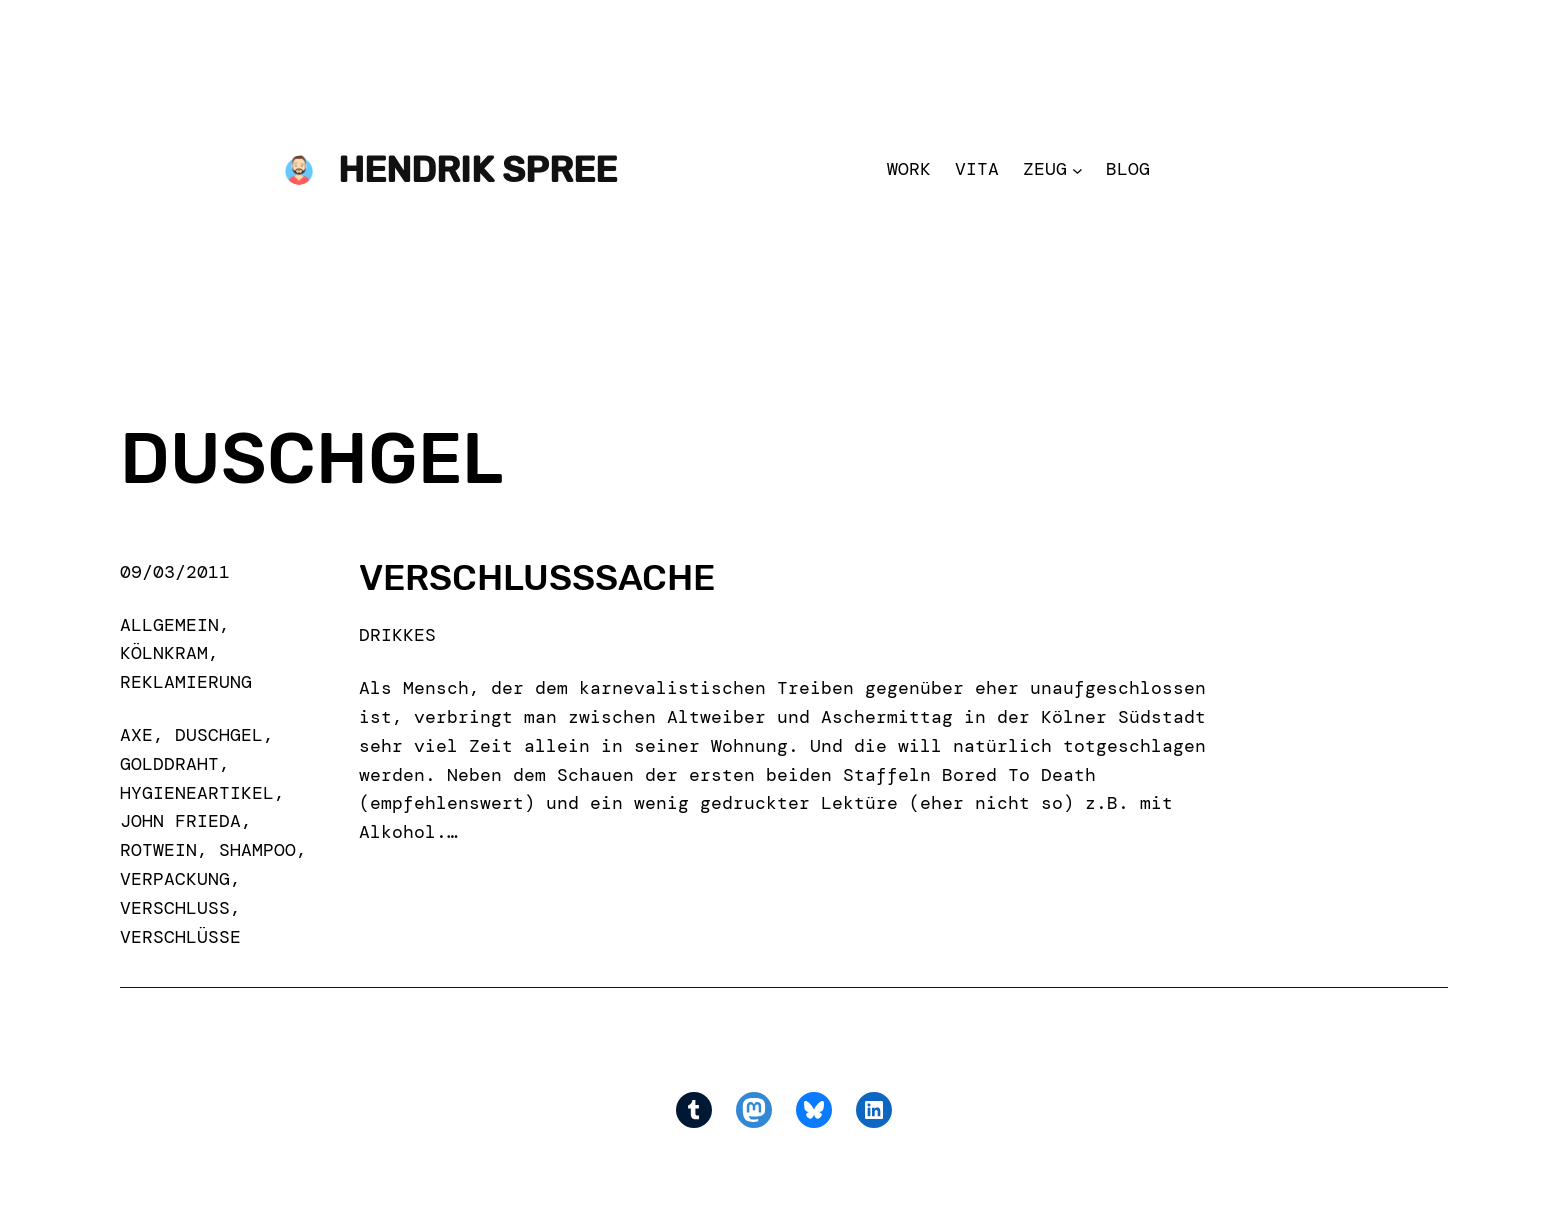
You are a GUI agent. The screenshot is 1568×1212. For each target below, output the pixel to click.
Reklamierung (186, 682)
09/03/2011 (175, 572)
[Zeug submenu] (1077, 169)
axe (136, 735)
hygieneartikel (197, 793)
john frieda (180, 821)
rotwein (158, 850)
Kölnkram (164, 653)
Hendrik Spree (477, 169)
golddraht (169, 764)
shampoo (257, 850)
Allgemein (169, 625)
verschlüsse (180, 937)
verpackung (175, 879)
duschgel (219, 735)
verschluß (175, 908)
